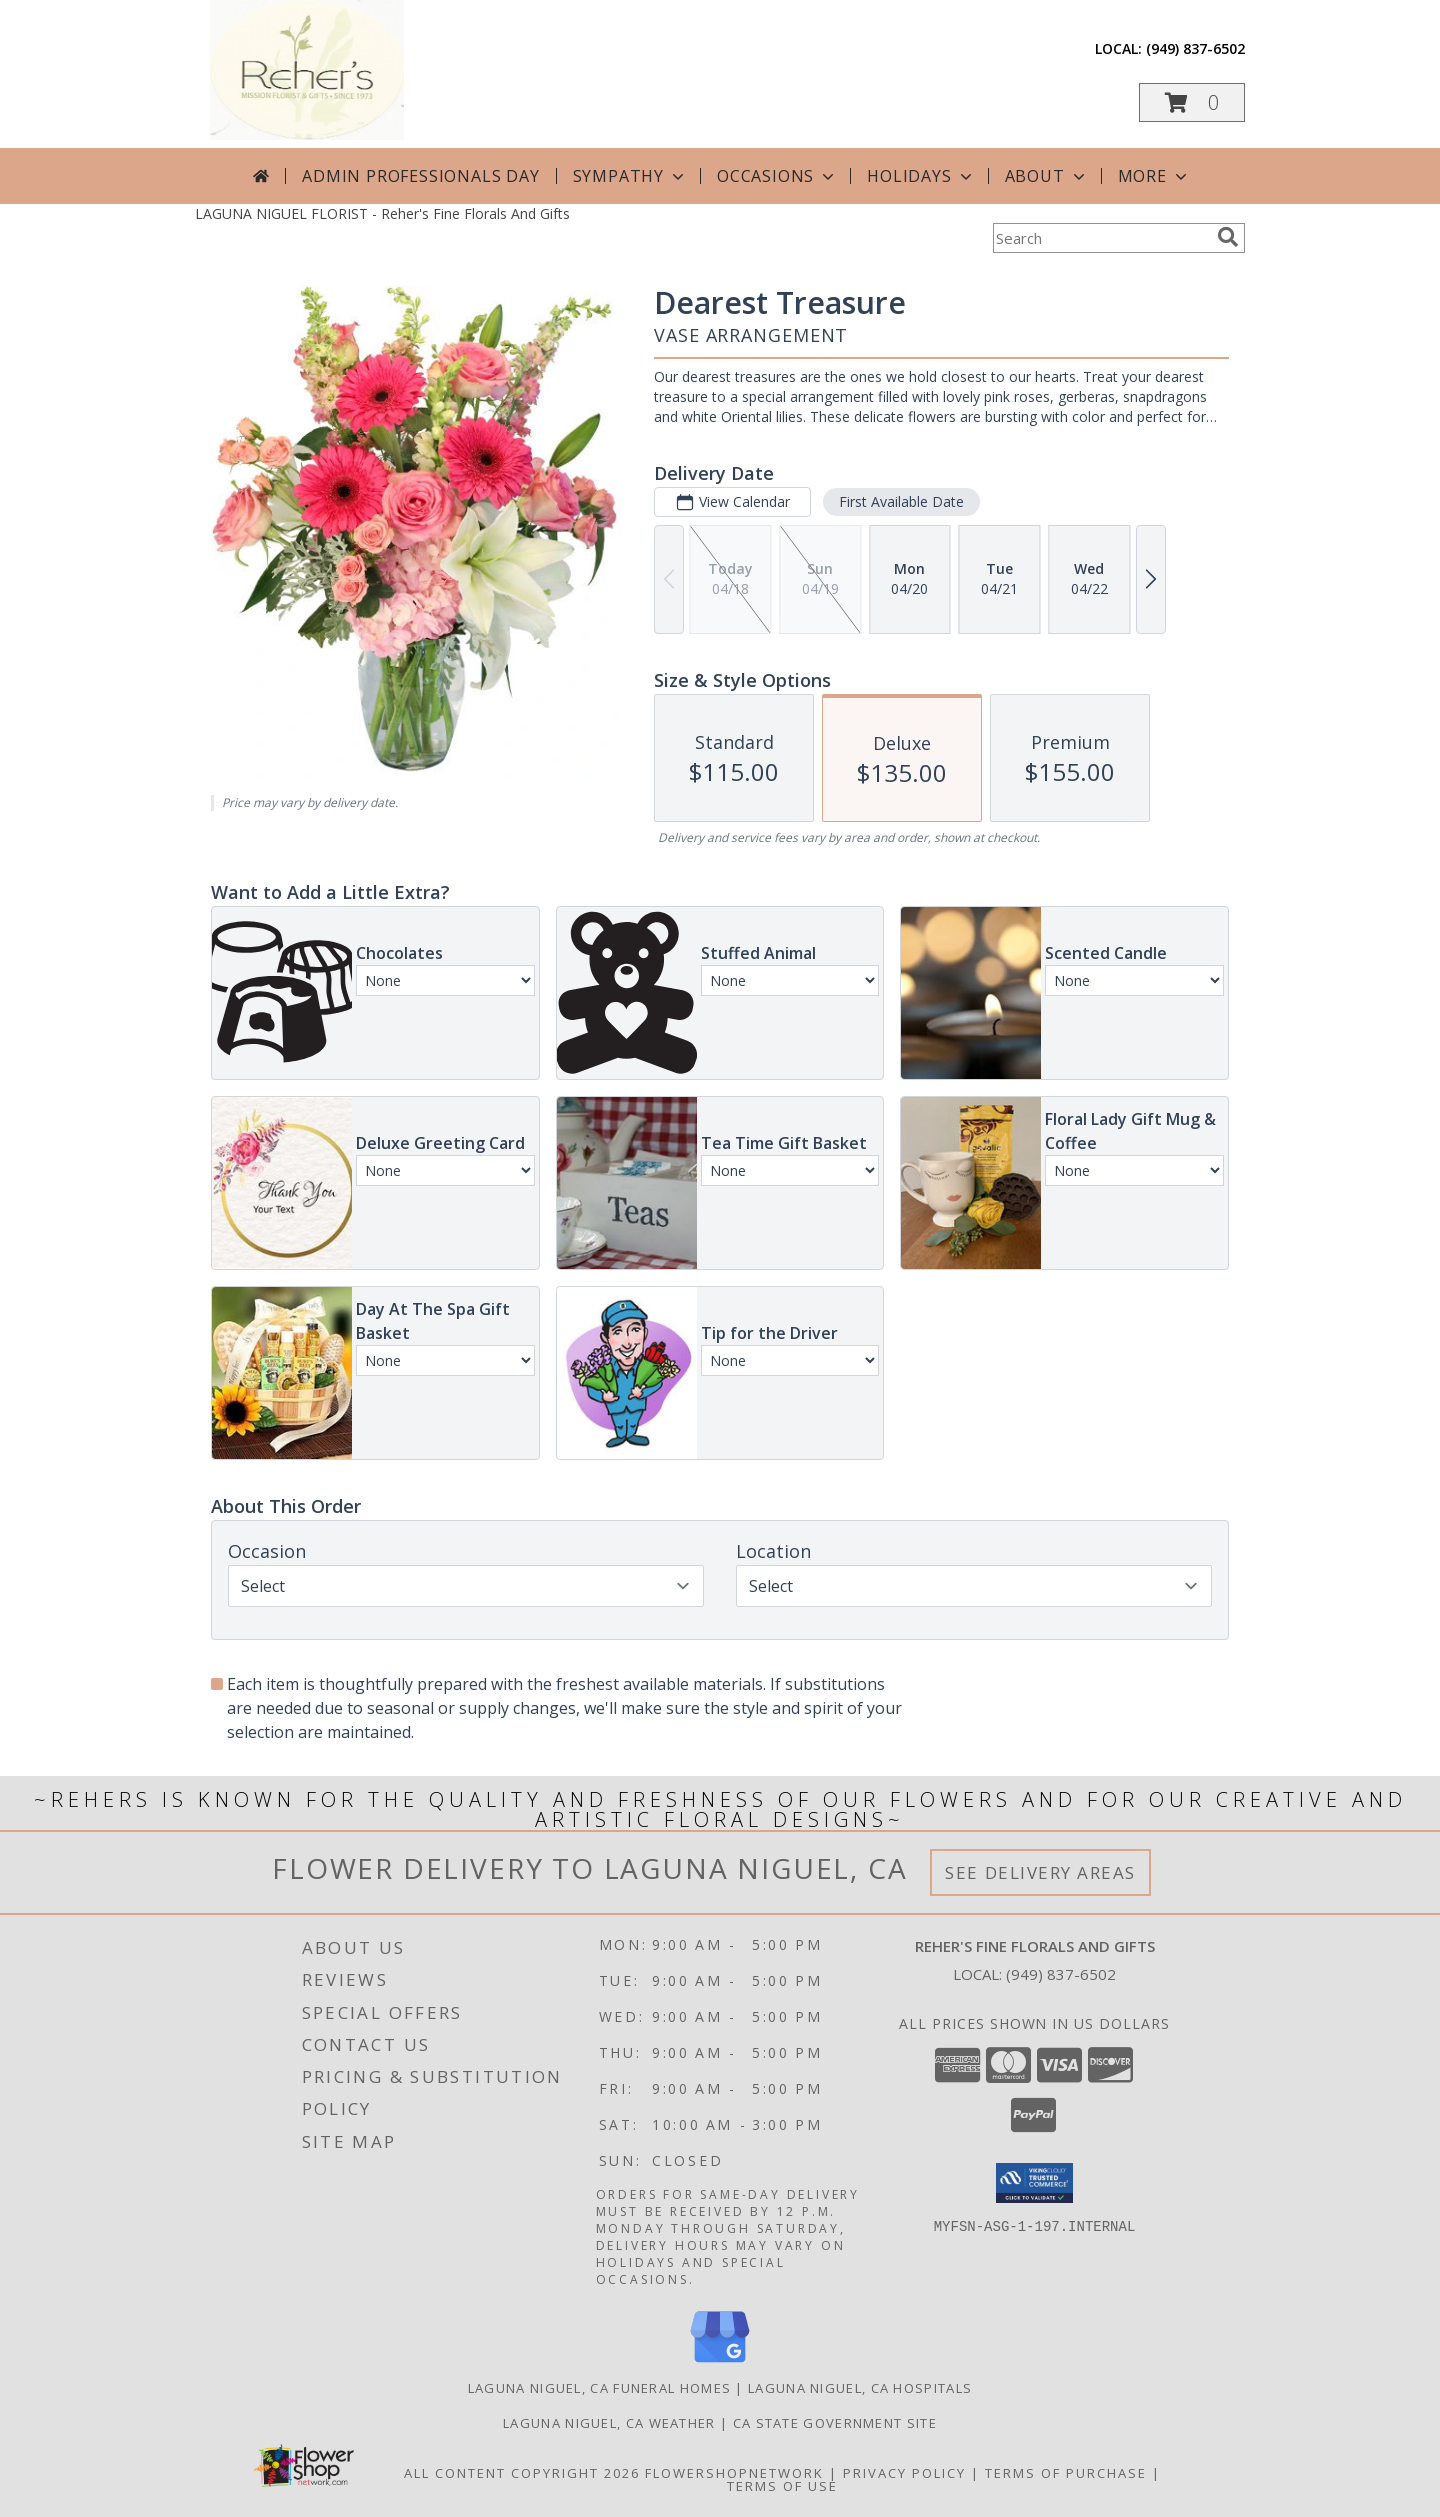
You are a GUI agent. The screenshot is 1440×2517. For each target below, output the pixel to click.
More (1154, 176)
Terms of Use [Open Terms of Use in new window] (782, 2486)
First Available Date (901, 501)
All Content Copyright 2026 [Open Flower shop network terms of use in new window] (522, 2473)
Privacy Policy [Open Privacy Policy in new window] (904, 2473)
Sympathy (630, 176)
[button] (1192, 102)
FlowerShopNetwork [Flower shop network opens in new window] (734, 2473)
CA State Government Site (835, 2423)
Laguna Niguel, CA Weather (609, 2423)
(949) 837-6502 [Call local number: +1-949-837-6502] (1195, 48)
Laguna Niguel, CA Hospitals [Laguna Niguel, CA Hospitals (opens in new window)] (860, 2388)
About (1047, 176)
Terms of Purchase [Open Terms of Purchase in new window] (1066, 2473)
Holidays (921, 176)
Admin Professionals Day (420, 176)
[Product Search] (1101, 238)
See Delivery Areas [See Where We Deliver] (1040, 1872)
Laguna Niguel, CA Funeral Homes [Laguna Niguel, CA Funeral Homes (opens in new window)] (599, 2388)
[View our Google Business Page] (720, 2363)
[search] (1228, 237)
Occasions (777, 176)
